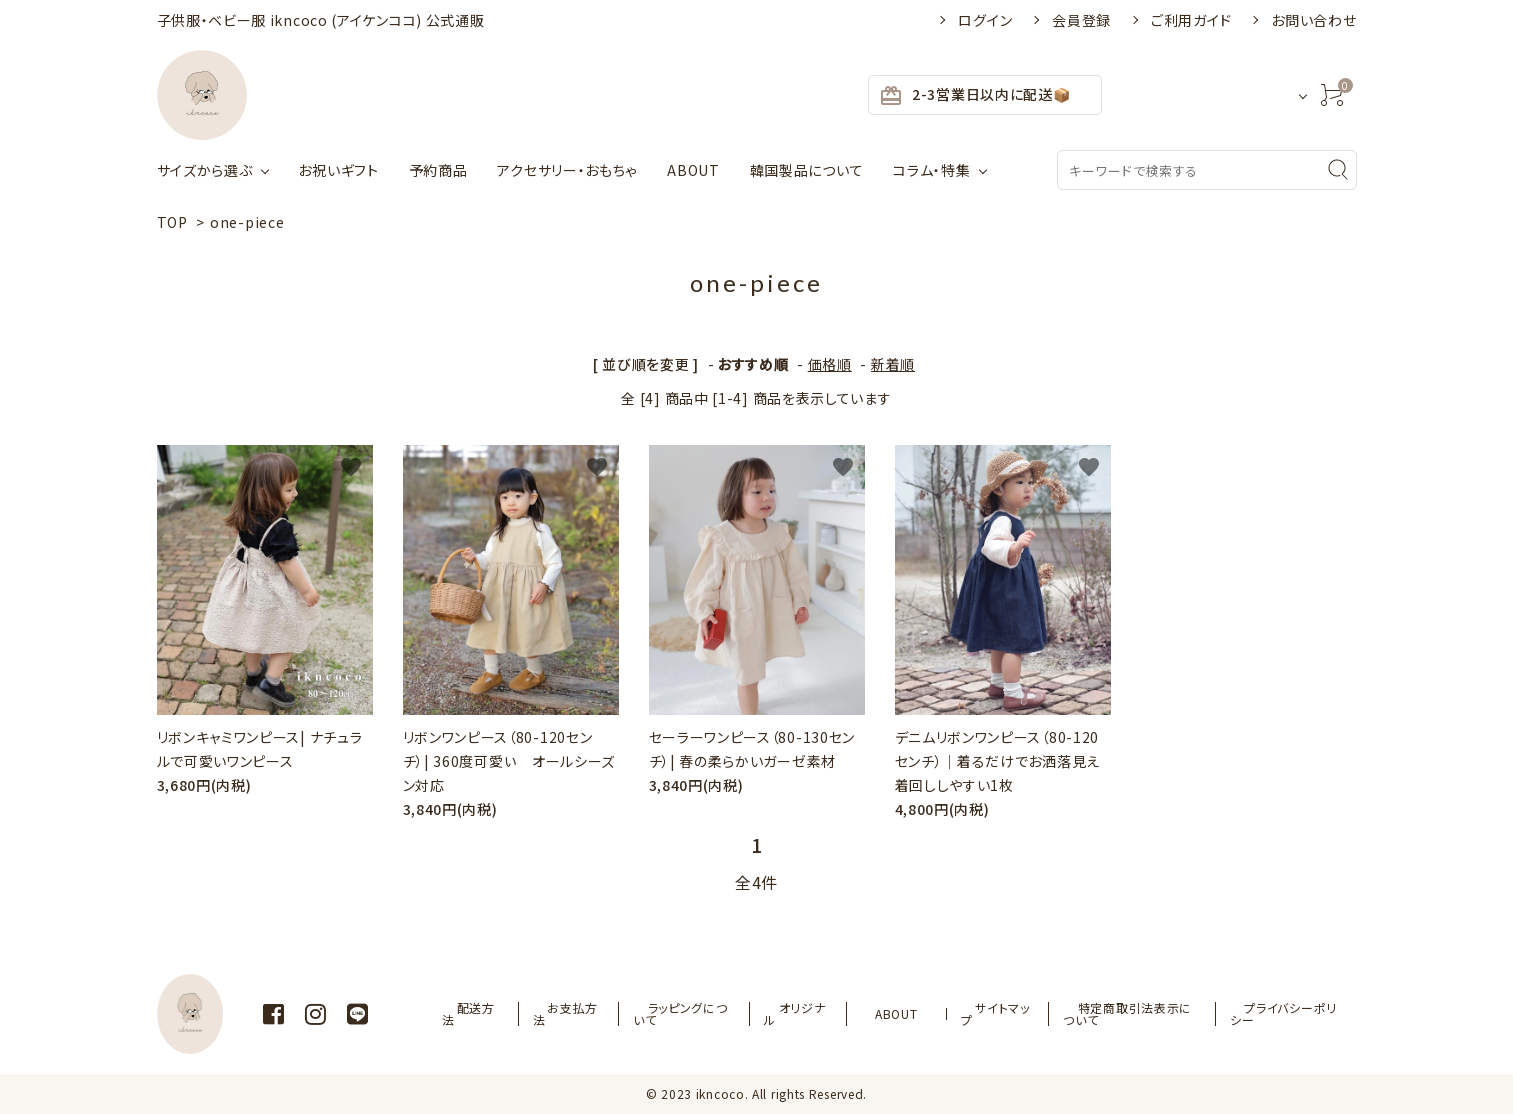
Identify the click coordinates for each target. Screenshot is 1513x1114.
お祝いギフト (338, 170)
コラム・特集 (931, 170)
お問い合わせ (1313, 20)
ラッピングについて (712, 1013)
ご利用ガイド (1191, 20)
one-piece (247, 222)
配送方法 (513, 1013)
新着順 (893, 364)
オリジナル (822, 1013)
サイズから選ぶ (205, 170)
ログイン (985, 20)
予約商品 (438, 170)
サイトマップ (985, 1013)
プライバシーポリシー (1284, 1013)
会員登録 (1081, 20)
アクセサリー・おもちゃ (567, 170)
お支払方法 (600, 1013)
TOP (172, 222)
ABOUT (693, 170)
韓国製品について (807, 170)
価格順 (830, 364)
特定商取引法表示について (1121, 1013)
